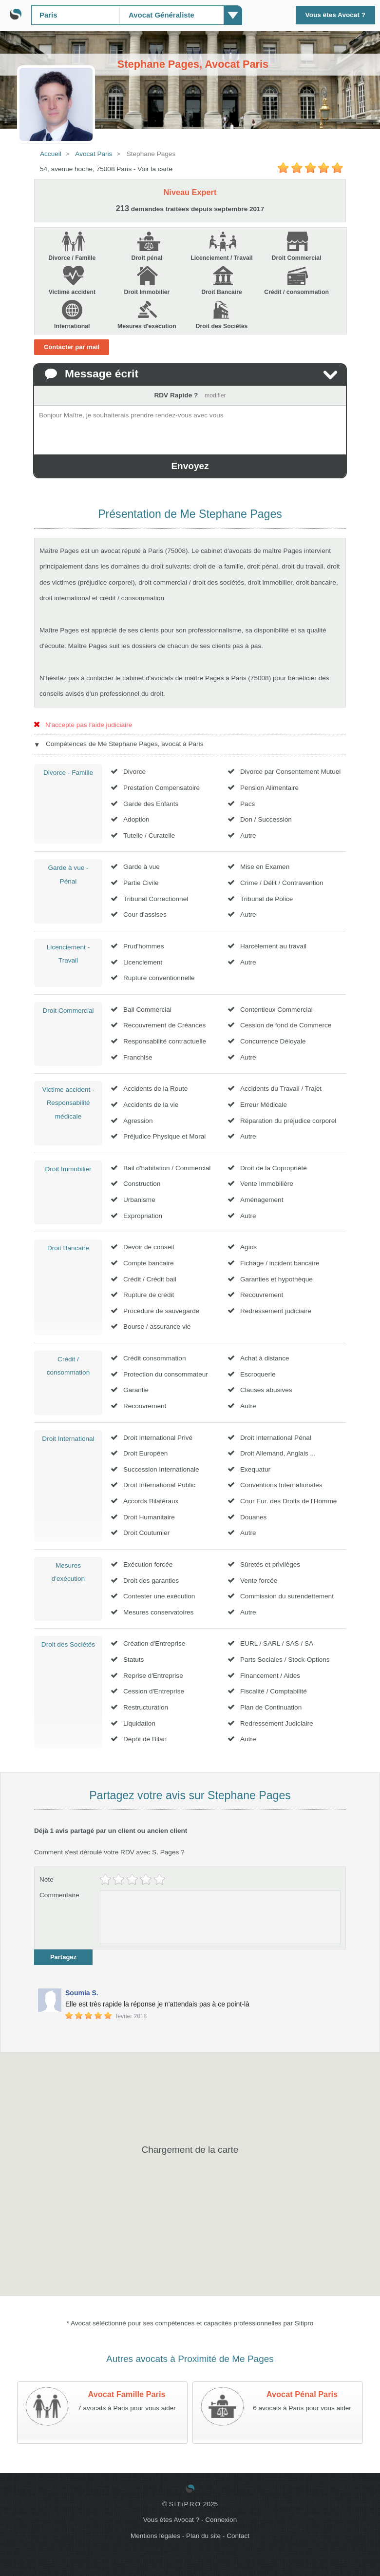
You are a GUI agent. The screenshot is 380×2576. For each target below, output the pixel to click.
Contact (238, 2535)
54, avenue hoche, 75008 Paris (86, 169)
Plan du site (203, 2535)
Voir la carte (154, 169)
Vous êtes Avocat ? (335, 15)
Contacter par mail (71, 347)
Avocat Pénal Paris (302, 2394)
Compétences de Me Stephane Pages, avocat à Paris (124, 743)
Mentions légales (155, 2535)
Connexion (221, 2519)
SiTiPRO (185, 2504)
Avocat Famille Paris (127, 2394)
